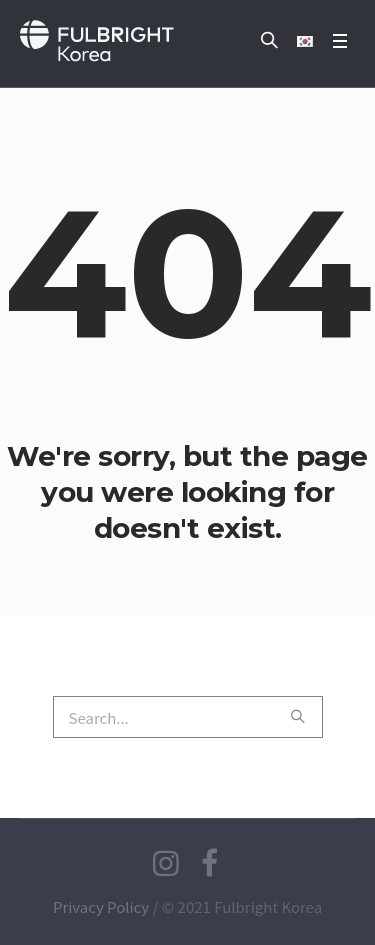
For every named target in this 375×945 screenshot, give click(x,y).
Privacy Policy (101, 906)
